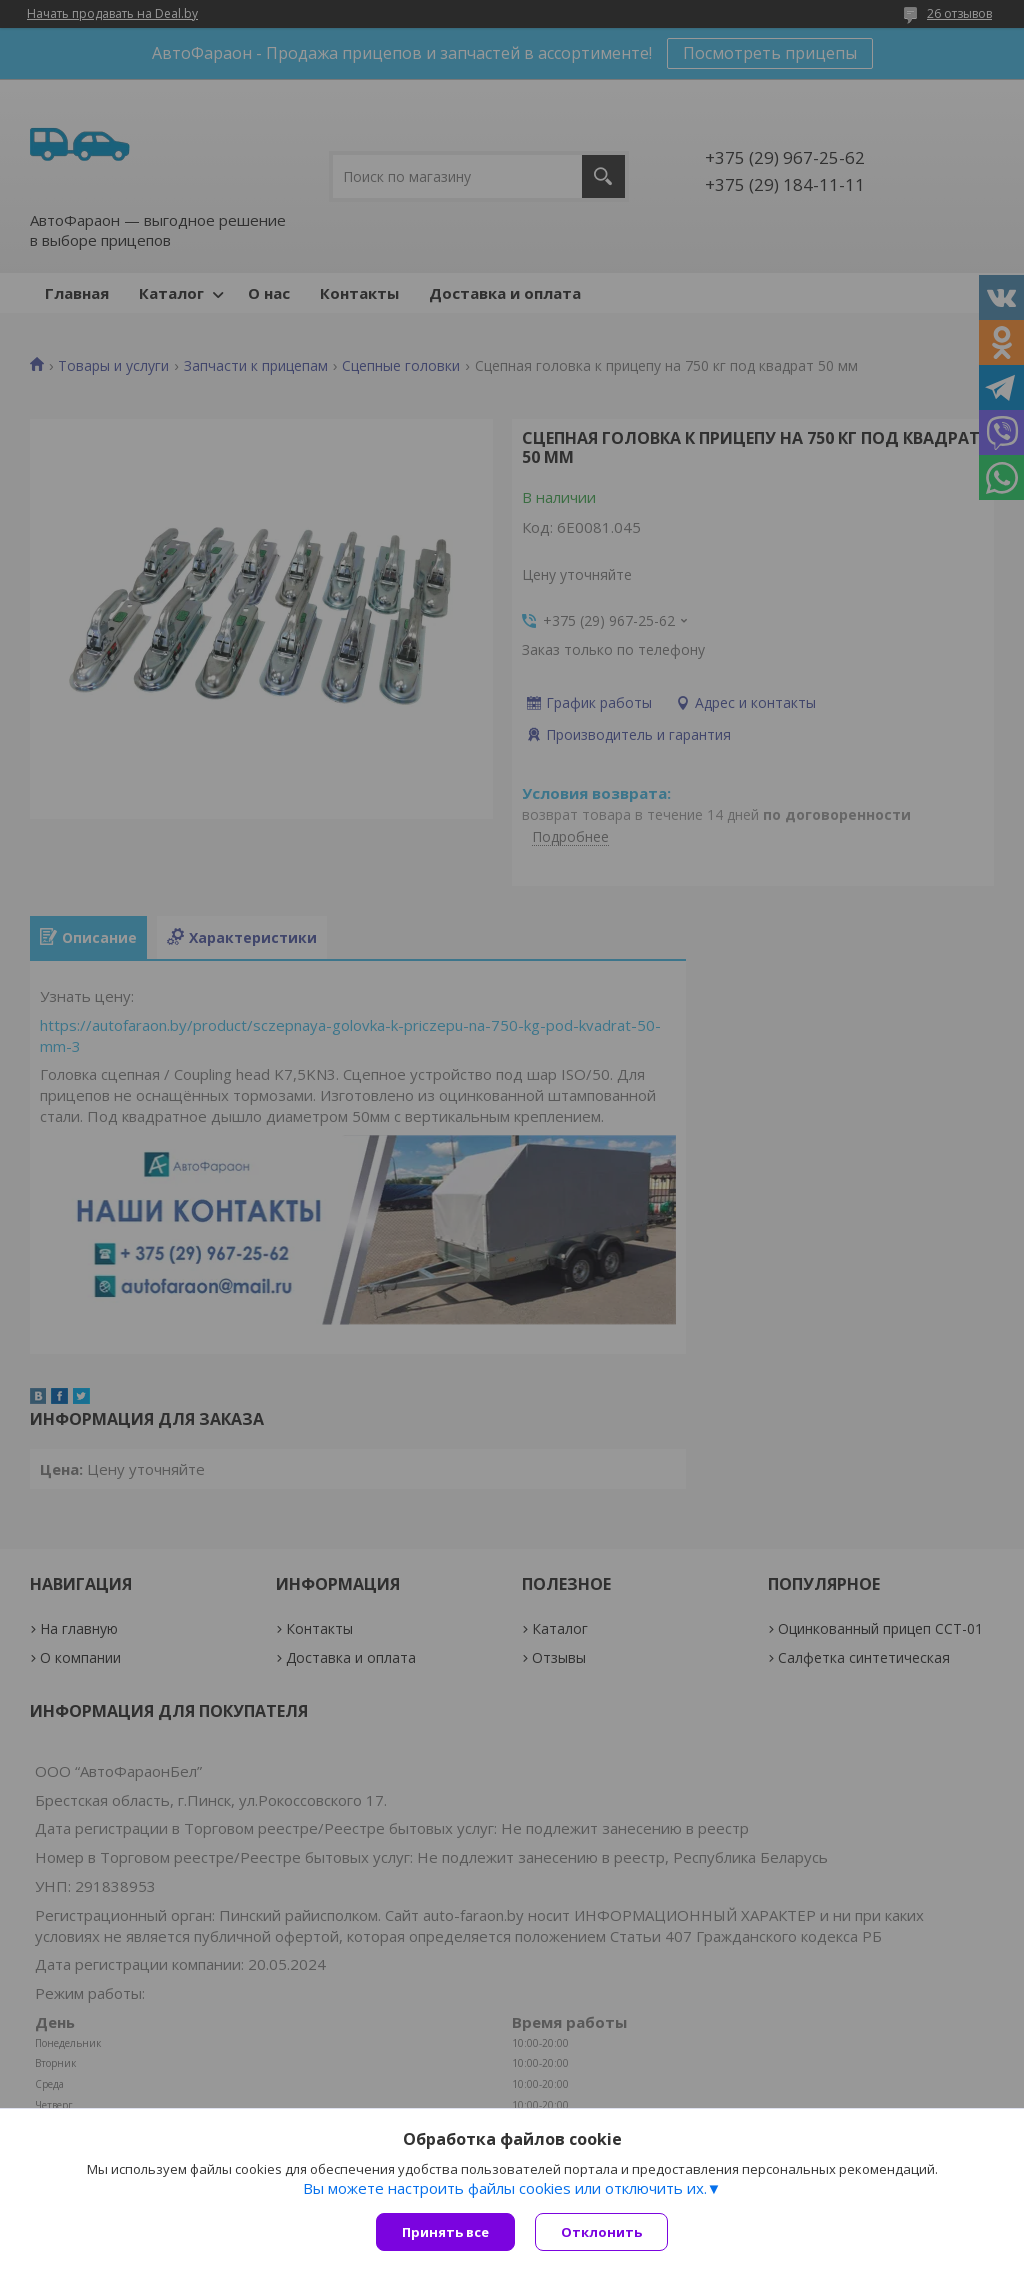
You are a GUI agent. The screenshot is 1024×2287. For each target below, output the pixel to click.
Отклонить (601, 2232)
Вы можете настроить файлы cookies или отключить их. (505, 2188)
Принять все (445, 2232)
